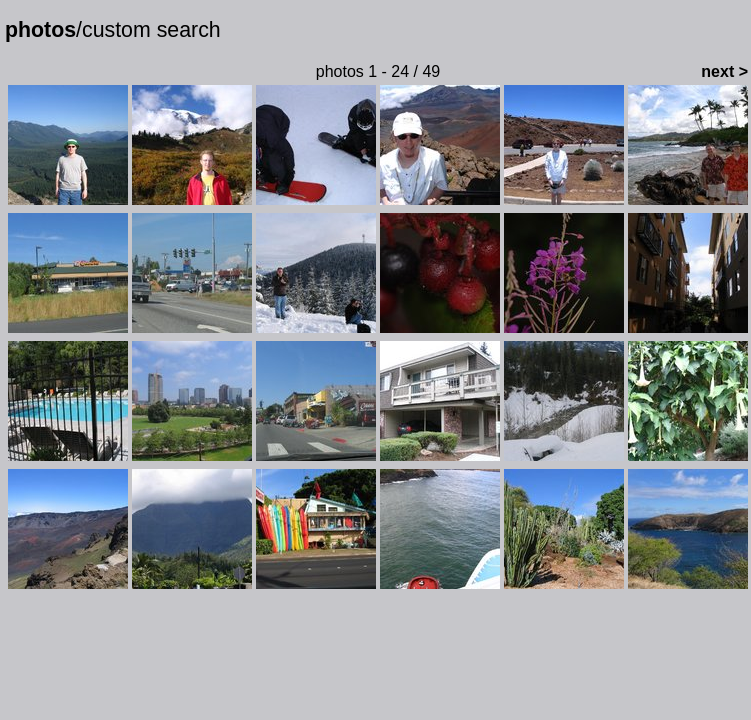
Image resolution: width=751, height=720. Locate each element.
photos (40, 30)
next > (724, 71)
